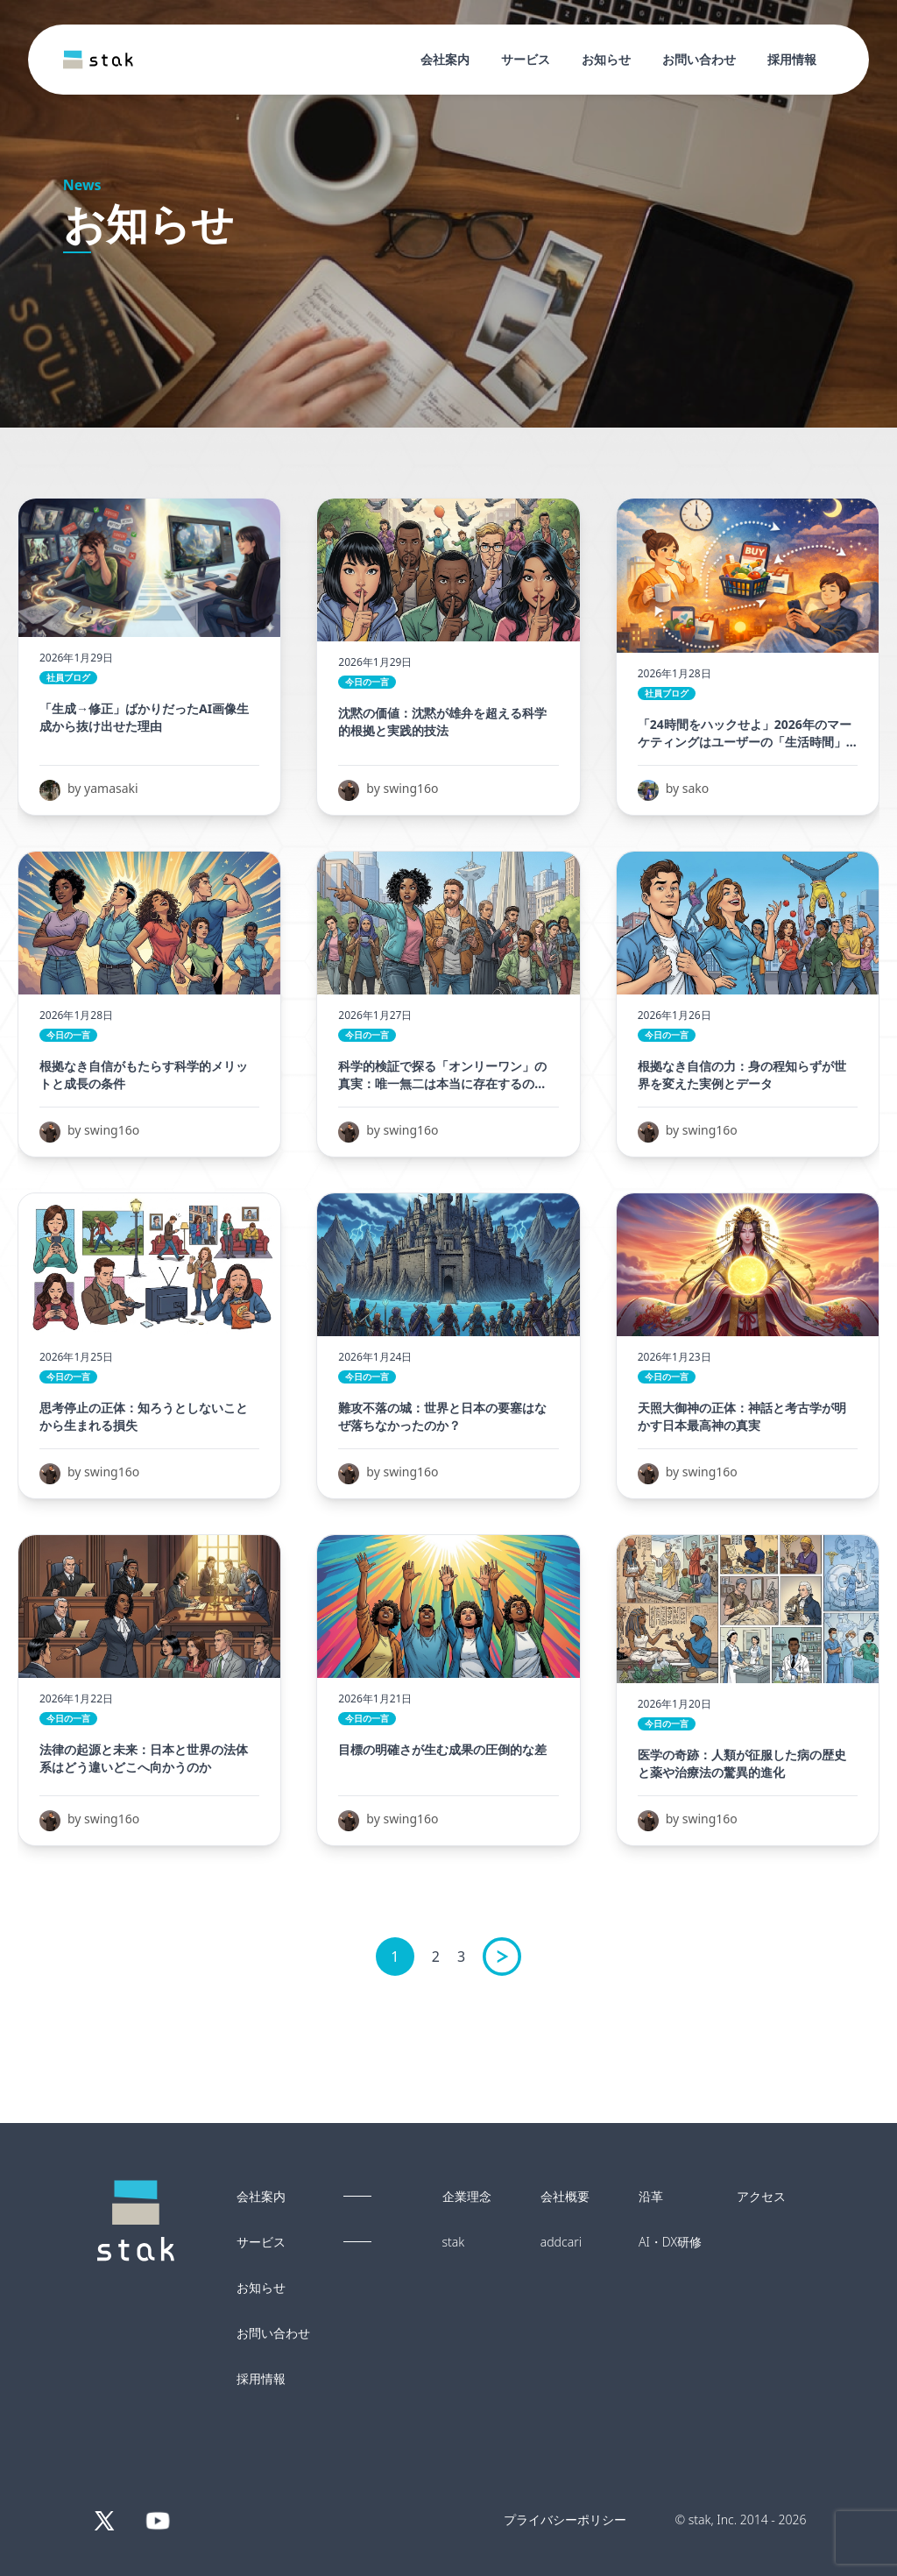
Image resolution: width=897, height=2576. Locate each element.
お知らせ (606, 59)
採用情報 (791, 59)
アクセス (761, 2196)
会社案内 (445, 59)
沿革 (651, 2196)
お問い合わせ (699, 59)
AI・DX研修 (670, 2242)
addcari (561, 2242)
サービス (525, 59)
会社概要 (565, 2196)
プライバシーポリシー (565, 2519)
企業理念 (466, 2196)
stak (453, 2242)
